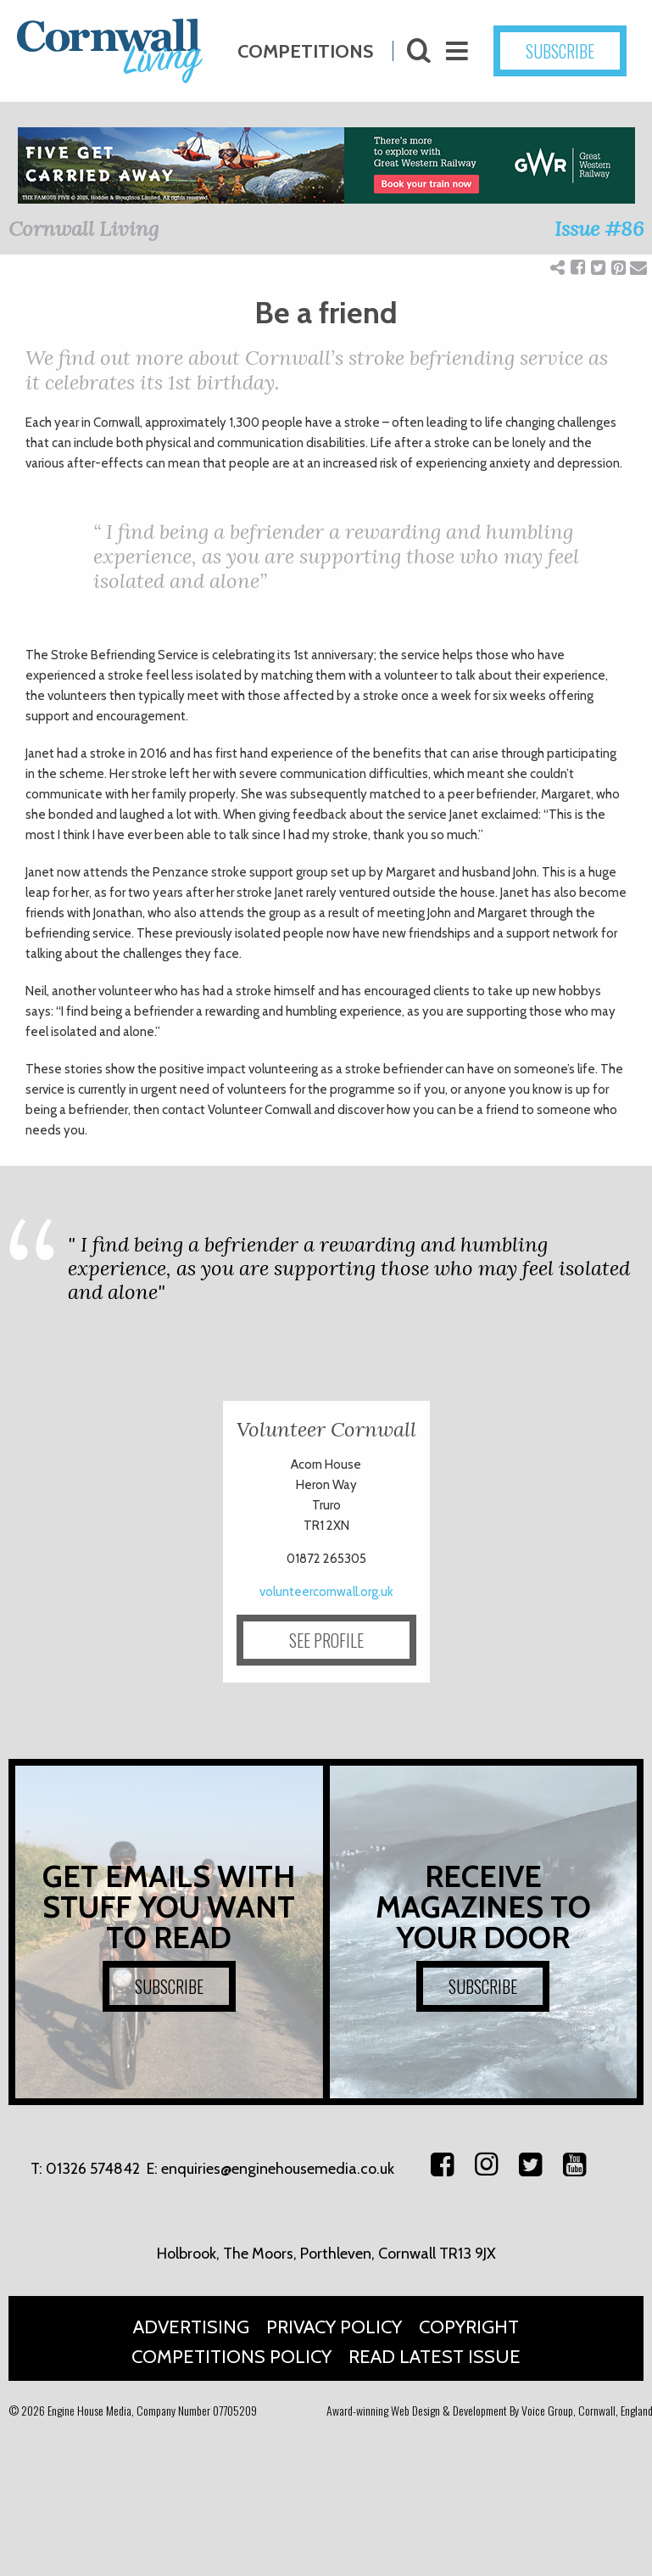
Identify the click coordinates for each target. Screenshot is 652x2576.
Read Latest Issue (434, 2356)
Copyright (469, 2327)
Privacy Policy (334, 2327)
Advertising (191, 2327)
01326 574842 (93, 2168)
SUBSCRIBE (169, 1986)
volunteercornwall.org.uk (326, 1591)
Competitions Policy (231, 2356)
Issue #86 (599, 229)
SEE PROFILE (326, 1640)
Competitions (305, 45)
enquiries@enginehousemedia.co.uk (277, 2168)
